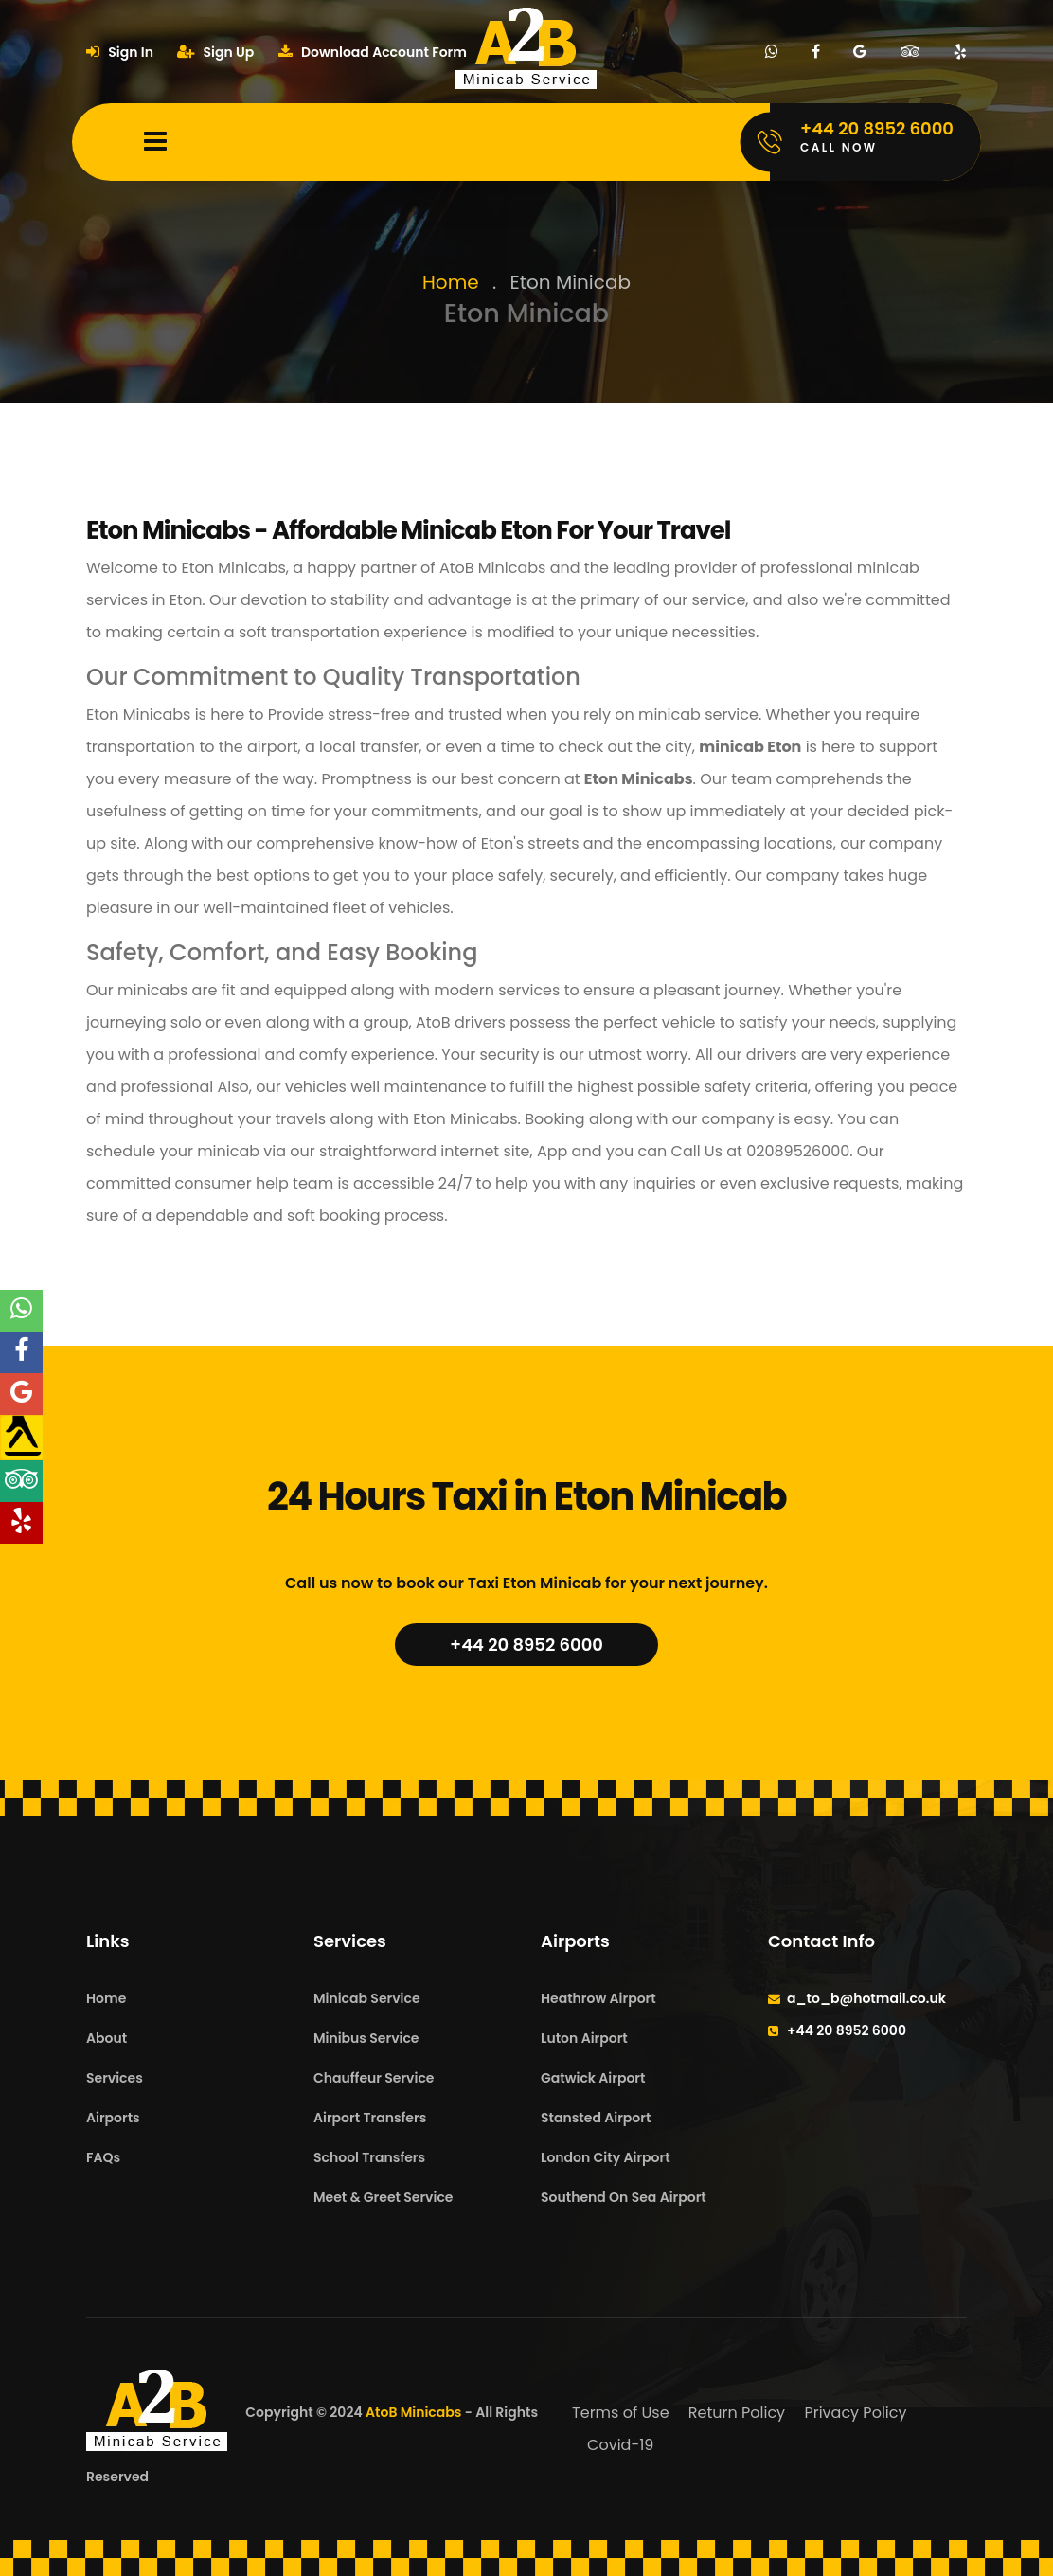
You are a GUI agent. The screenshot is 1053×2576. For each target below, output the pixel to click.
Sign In (119, 52)
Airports (113, 2117)
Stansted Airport (596, 2117)
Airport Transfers (369, 2117)
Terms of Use (620, 2413)
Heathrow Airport (598, 1998)
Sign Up (215, 52)
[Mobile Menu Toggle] (155, 142)
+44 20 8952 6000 (526, 1644)
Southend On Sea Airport (623, 2197)
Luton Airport (584, 2038)
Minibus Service (366, 2038)
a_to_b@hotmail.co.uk (866, 1998)
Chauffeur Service (373, 2077)
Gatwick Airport (593, 2077)
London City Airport (605, 2157)
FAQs (103, 2157)
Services (114, 2077)
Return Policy (736, 2413)
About (106, 2038)
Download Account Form (372, 52)
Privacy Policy (855, 2413)
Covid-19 (620, 2445)
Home (450, 282)
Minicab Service (366, 1998)
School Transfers (369, 2157)
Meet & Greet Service (383, 2197)
